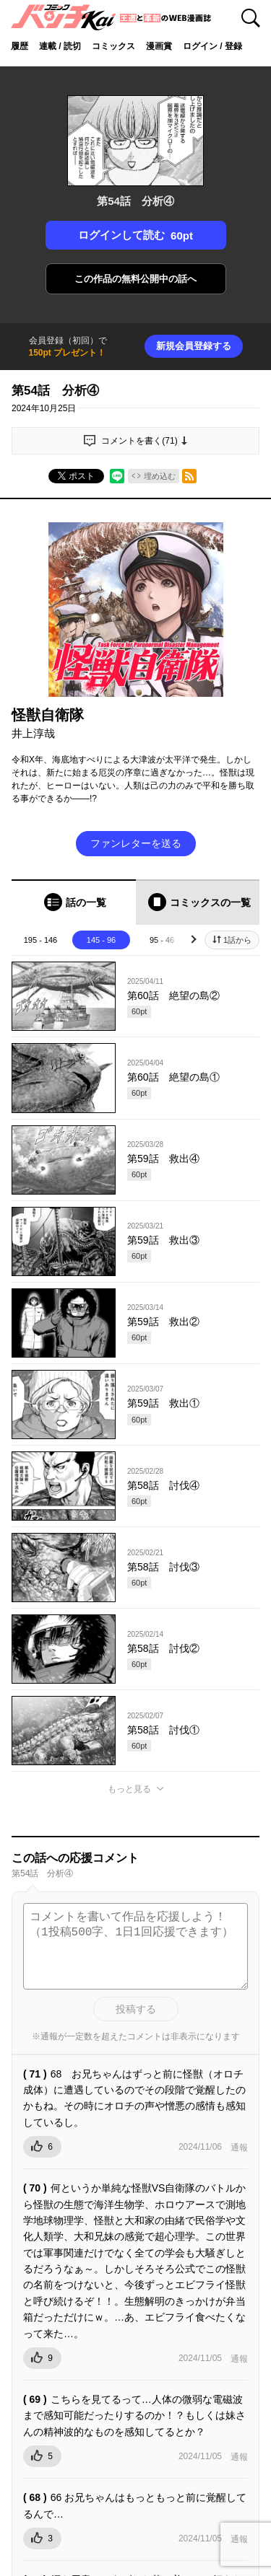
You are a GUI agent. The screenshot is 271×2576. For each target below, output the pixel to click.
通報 (239, 2147)
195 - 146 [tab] (40, 940)
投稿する (136, 2009)
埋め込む (160, 476)
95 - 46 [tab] (162, 940)
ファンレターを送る (135, 843)
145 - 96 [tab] (101, 940)
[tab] (74, 902)
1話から (237, 940)
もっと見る (129, 1789)
